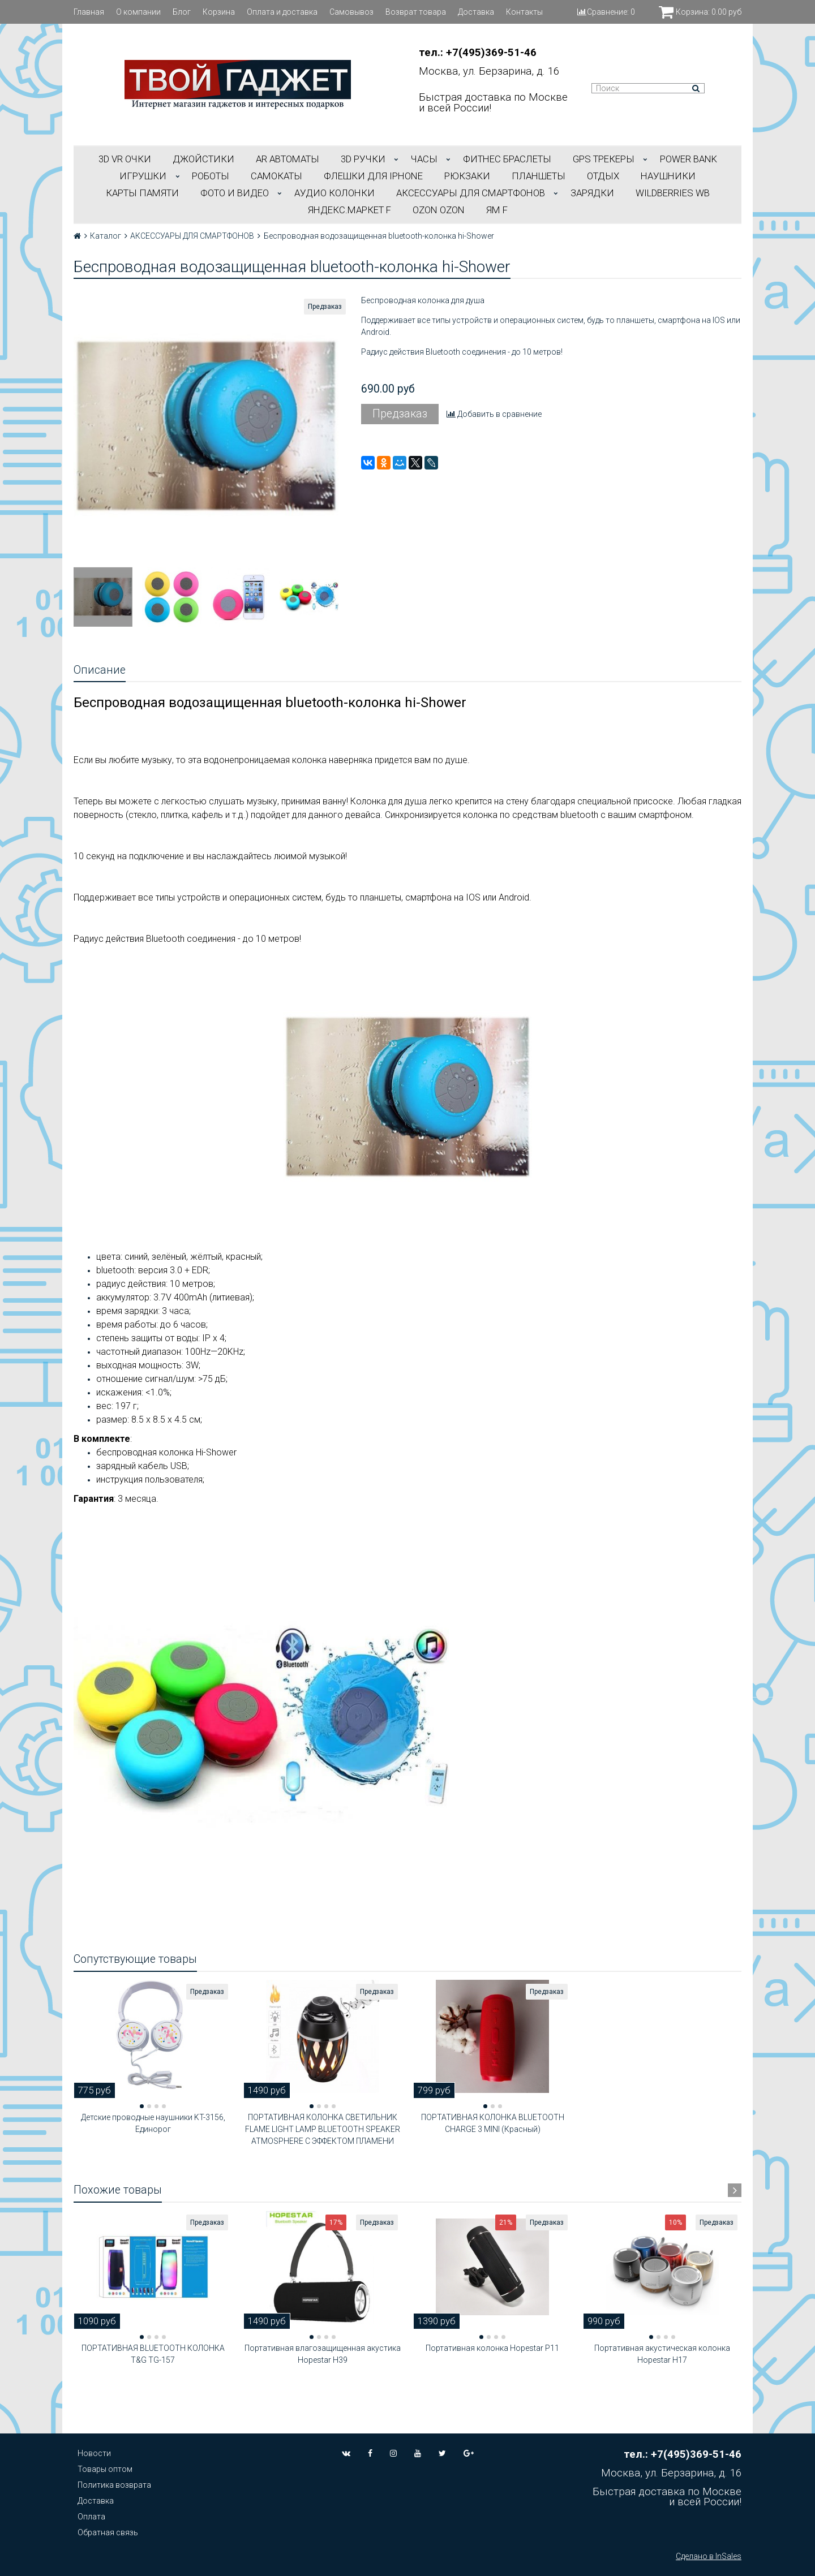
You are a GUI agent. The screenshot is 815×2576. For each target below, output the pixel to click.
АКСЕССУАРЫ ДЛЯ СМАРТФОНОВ (470, 193)
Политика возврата (114, 2484)
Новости (94, 2453)
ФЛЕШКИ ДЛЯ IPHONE (373, 176)
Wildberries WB (673, 193)
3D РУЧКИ (363, 159)
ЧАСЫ (424, 159)
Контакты (524, 12)
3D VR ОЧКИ (124, 159)
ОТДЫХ (603, 176)
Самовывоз (351, 12)
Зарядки (592, 193)
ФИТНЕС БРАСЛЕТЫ (507, 159)
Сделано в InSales (708, 2556)
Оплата (91, 2516)
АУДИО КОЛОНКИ (334, 193)
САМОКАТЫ (276, 176)
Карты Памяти (142, 193)
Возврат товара (415, 12)
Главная (89, 12)
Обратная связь (108, 2532)
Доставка (476, 12)
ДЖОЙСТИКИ (203, 159)
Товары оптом (105, 2469)
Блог (182, 12)
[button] (141, 2106)
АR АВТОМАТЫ (287, 159)
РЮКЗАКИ (467, 176)
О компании (138, 12)
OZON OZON (439, 210)
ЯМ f (497, 210)
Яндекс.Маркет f (349, 210)
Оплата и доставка (282, 12)
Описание (100, 670)
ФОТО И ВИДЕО (234, 193)
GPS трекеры (603, 159)
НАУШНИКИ (668, 176)
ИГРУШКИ (142, 176)
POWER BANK (688, 159)
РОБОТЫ (210, 176)
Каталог (105, 236)
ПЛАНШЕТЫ (538, 176)
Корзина (219, 12)
